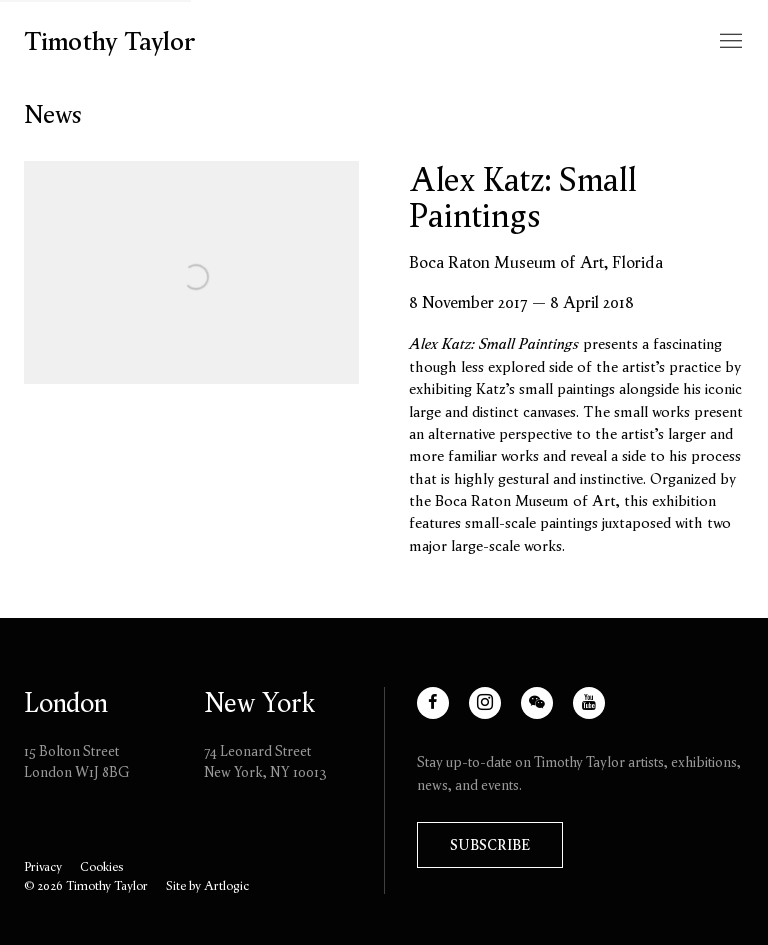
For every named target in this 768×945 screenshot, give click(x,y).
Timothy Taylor (110, 42)
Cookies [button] (101, 866)
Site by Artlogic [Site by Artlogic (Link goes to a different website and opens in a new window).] (207, 885)
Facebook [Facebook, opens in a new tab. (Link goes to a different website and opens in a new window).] (448, 712)
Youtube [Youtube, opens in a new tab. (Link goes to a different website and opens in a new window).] (598, 712)
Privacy (43, 866)
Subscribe (490, 845)
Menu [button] (729, 42)
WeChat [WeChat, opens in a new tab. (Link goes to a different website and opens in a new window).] (546, 712)
